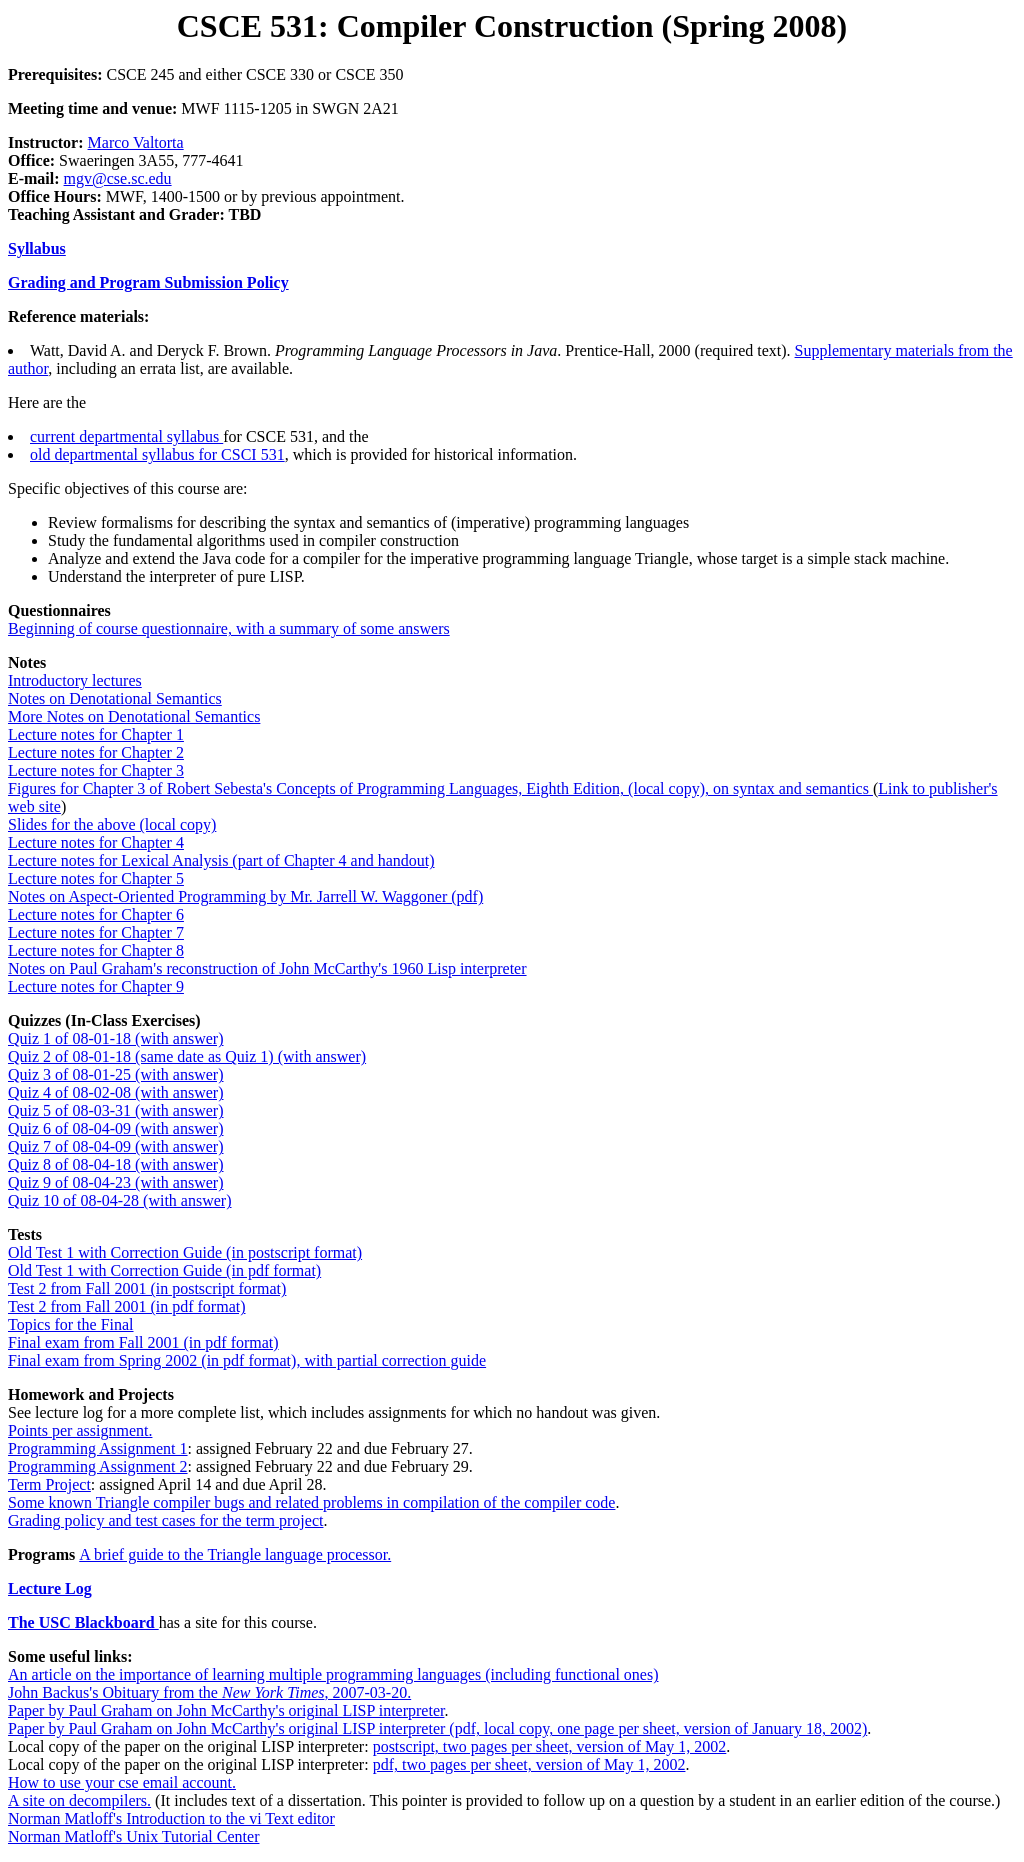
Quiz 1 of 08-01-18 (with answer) (116, 1038)
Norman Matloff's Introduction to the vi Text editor (171, 1818)
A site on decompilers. (79, 1800)
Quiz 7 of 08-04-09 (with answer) (116, 1146)
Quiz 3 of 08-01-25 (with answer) (116, 1074)
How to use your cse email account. (122, 1782)
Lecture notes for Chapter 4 (96, 842)
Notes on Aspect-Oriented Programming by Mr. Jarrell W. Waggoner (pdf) (245, 896)
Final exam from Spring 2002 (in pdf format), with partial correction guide (247, 1360)
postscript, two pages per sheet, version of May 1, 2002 (550, 1746)
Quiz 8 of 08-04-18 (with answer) (116, 1164)
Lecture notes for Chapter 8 (96, 950)
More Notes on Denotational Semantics (134, 716)
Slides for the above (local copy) (112, 824)
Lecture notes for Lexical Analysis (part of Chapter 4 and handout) (221, 860)
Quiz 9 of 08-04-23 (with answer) (116, 1182)
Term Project (49, 1484)
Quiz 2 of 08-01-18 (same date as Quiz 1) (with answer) (187, 1056)
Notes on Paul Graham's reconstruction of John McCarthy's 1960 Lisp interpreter (267, 968)
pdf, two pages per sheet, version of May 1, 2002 (529, 1764)
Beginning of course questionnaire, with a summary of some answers (229, 628)
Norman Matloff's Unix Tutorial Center (133, 1836)
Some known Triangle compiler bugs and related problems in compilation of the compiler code (311, 1502)
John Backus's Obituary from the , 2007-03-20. (209, 1692)
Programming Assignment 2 (98, 1466)
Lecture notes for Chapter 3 (96, 770)
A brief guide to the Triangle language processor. (235, 1554)
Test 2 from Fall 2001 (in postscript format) (147, 1288)
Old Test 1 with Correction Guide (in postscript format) (185, 1252)
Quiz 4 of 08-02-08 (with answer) (116, 1092)
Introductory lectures (75, 680)
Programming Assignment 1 (98, 1448)
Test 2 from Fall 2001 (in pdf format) (127, 1306)
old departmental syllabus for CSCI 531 (157, 454)
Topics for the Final (71, 1324)
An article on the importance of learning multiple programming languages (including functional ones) (333, 1674)
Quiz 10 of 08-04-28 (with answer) (120, 1200)
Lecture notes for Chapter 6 (96, 914)
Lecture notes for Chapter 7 (96, 932)
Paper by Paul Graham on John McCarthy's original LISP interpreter (226, 1710)
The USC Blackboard (83, 1622)
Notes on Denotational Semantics (115, 698)
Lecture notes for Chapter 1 (96, 734)
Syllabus (37, 248)
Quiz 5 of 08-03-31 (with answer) (116, 1110)
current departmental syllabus (126, 436)
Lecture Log (50, 1588)
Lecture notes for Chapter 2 (96, 752)
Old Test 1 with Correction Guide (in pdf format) (164, 1270)
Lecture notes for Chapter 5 (96, 878)
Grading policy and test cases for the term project (165, 1520)
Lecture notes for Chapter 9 (96, 986)
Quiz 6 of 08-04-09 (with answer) (116, 1128)
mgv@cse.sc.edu (118, 178)
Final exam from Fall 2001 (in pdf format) (143, 1342)
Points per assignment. (80, 1430)
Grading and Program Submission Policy (148, 282)
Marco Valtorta (136, 142)
